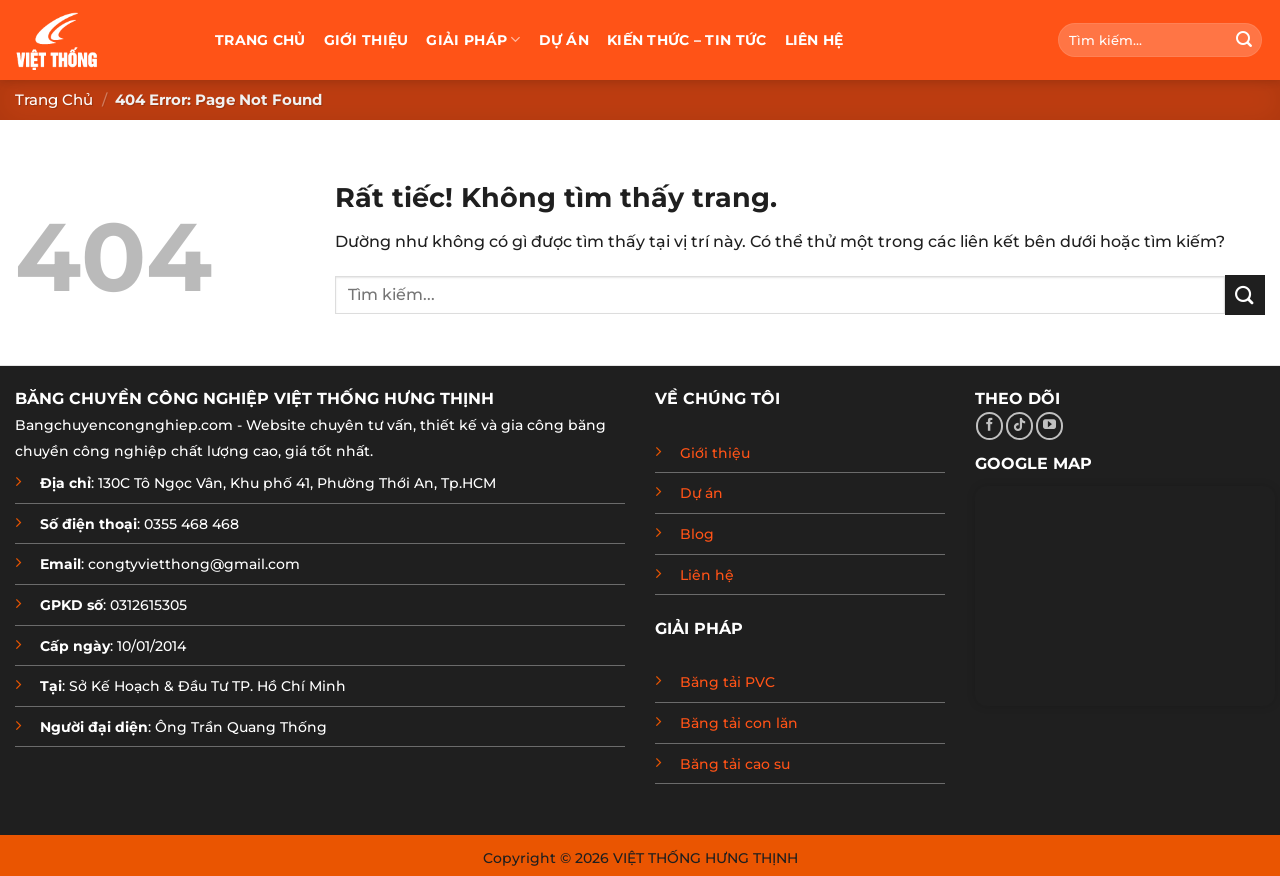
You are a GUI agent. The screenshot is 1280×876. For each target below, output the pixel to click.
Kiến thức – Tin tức (686, 40)
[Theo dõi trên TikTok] (1019, 426)
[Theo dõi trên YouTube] (1049, 426)
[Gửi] (1244, 40)
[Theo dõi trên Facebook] (989, 426)
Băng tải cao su (735, 764)
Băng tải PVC (727, 682)
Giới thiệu (366, 40)
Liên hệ (814, 40)
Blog (697, 534)
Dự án (564, 40)
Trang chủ (260, 40)
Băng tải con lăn (739, 723)
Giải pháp (473, 39)
